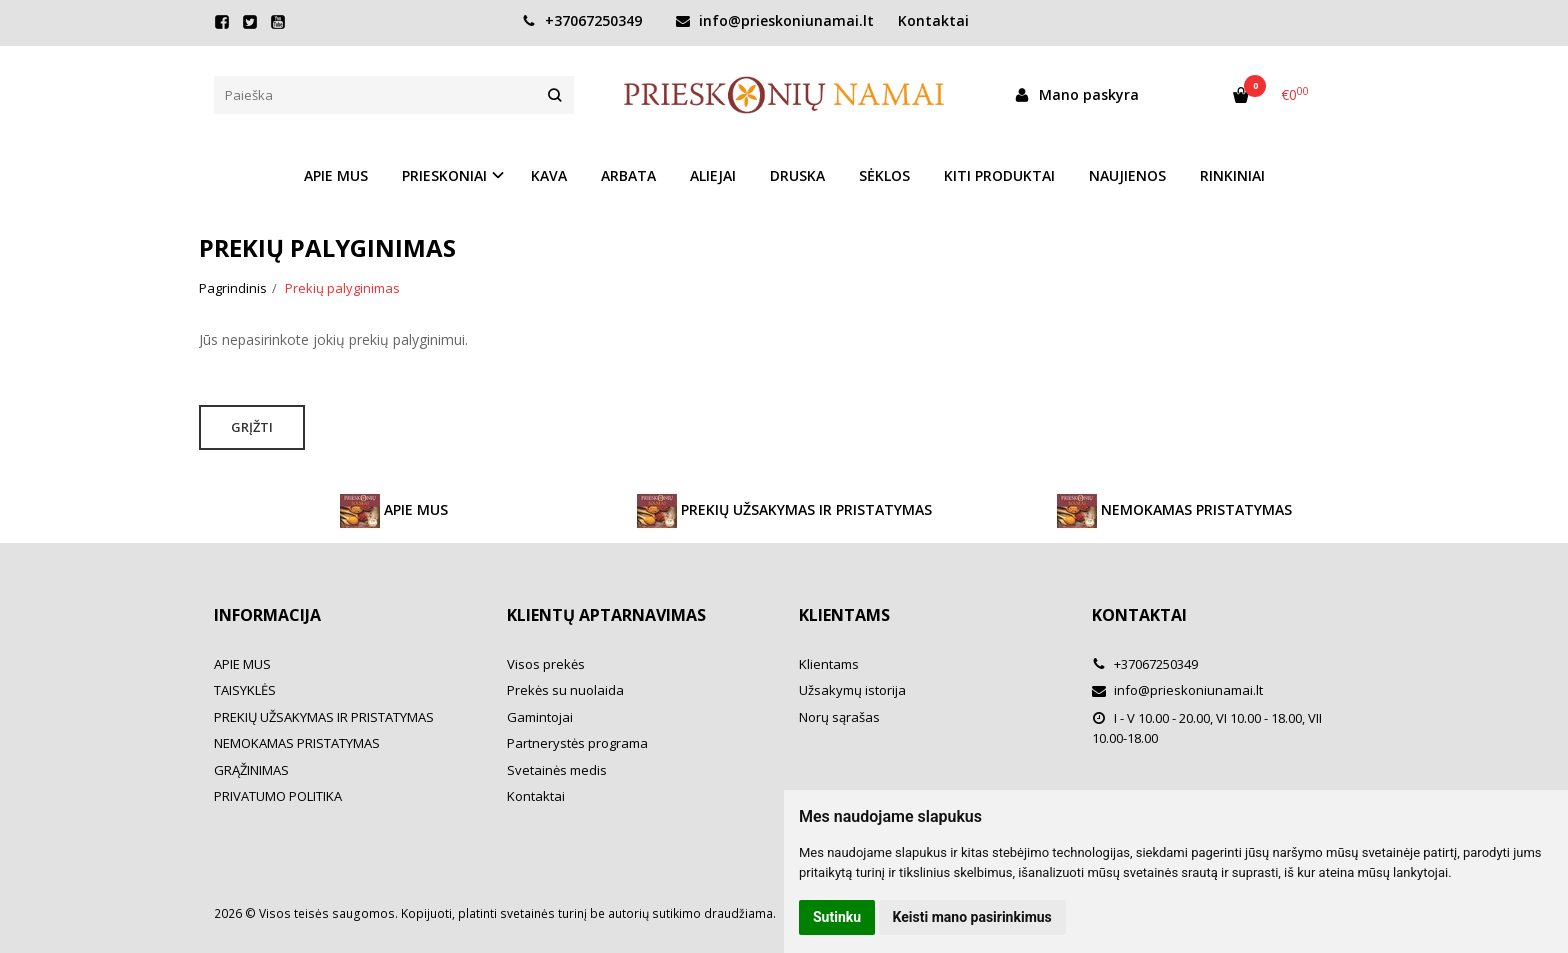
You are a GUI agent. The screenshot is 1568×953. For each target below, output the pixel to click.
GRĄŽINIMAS (251, 770)
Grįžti (252, 427)
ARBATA (628, 175)
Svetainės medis (557, 770)
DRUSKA (797, 175)
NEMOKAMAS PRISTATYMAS (1174, 511)
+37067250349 (582, 20)
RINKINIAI (1232, 175)
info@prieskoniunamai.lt (775, 20)
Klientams (844, 615)
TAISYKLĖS (245, 690)
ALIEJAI (713, 175)
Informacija (267, 615)
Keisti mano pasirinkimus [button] (972, 917)
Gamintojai (540, 717)
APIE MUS (336, 175)
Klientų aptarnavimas (606, 615)
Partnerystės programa (577, 743)
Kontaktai (933, 20)
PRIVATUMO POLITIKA (278, 796)
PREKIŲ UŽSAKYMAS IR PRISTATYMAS (784, 511)
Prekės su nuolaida (565, 690)
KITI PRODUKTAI (999, 175)
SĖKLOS (884, 175)
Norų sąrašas (839, 717)
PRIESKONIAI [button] (444, 175)
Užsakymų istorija (852, 690)
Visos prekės (546, 664)
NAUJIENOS (1127, 175)
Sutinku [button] (837, 917)
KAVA (549, 175)
